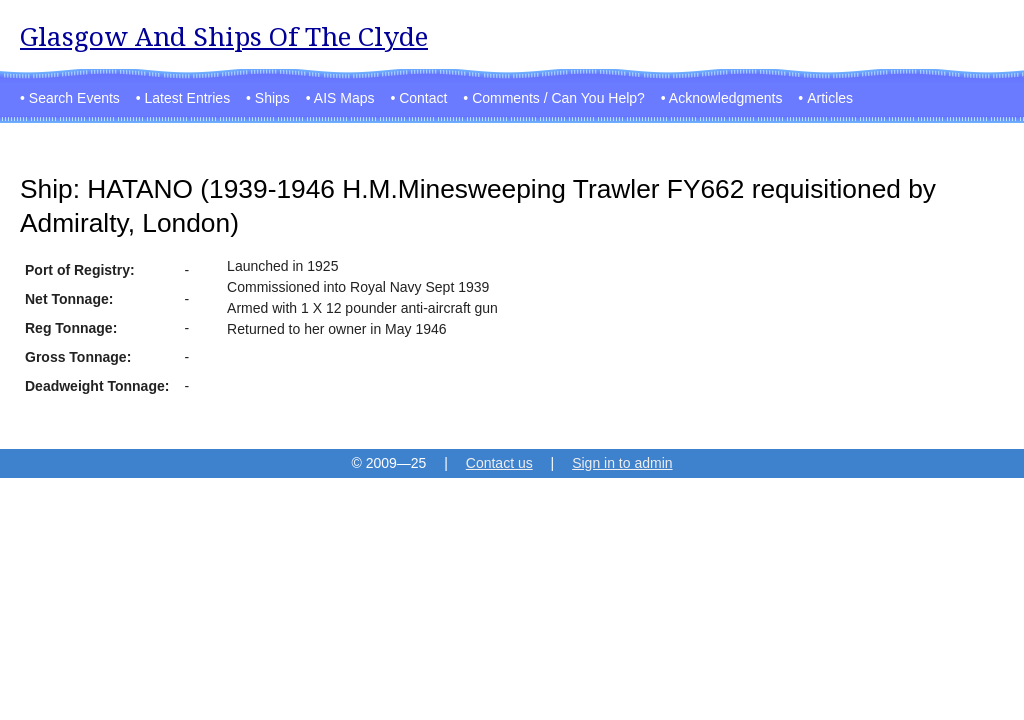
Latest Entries (188, 98)
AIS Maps (344, 98)
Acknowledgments (726, 98)
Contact (423, 98)
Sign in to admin (622, 463)
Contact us (499, 463)
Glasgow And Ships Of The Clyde (224, 36)
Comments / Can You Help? (558, 98)
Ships (272, 98)
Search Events (74, 98)
